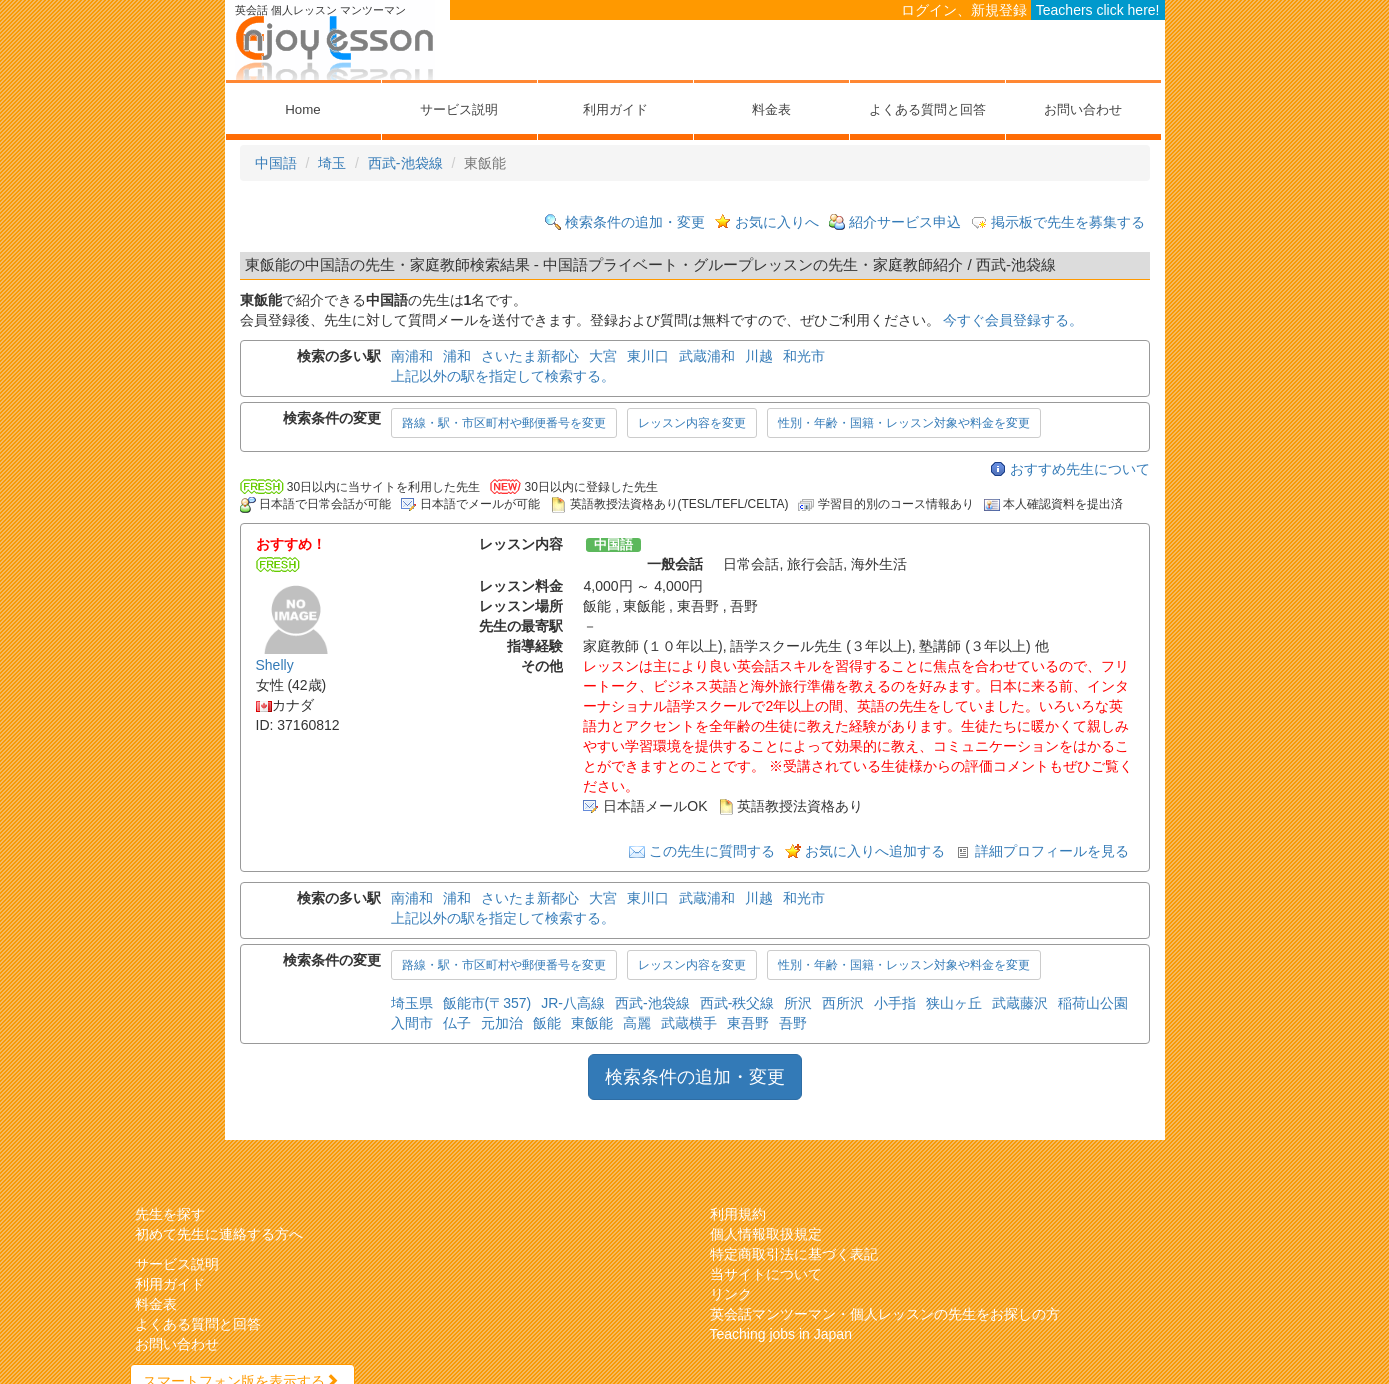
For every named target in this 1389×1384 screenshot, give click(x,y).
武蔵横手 (689, 1023)
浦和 (457, 356)
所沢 (798, 1003)
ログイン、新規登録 (964, 10)
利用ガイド (615, 109)
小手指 (895, 1003)
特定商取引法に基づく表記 (794, 1254)
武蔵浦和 (707, 356)
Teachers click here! (1098, 10)
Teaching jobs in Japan (781, 1334)
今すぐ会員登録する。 (1013, 320)
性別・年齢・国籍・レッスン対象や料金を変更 (904, 423)
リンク (731, 1294)
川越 (759, 356)
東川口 (648, 356)
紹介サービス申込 (905, 222)
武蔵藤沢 (1020, 1003)
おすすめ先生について (1080, 469)
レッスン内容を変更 (692, 423)
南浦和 (412, 356)
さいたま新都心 (530, 356)
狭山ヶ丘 (954, 1003)
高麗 (637, 1023)
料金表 (771, 109)
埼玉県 (412, 1003)
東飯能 (592, 1023)
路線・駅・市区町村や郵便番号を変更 (504, 423)
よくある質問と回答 (927, 109)
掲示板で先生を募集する (1068, 222)
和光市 (804, 356)
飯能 (547, 1023)
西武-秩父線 (737, 1003)
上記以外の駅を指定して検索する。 (503, 376)
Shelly (275, 665)
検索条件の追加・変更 (635, 222)
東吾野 (748, 1023)
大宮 (603, 356)
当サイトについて (766, 1274)
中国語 (276, 163)
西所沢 (843, 1003)
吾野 (793, 1023)
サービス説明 (459, 109)
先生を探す (170, 1214)
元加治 (502, 1023)
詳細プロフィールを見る (1052, 851)
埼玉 (332, 163)
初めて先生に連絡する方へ (219, 1234)
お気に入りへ (777, 222)
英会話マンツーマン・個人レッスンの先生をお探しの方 (885, 1314)
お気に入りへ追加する (875, 851)
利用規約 (738, 1214)
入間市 (412, 1023)
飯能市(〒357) (487, 1003)
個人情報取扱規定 (766, 1234)
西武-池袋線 (405, 163)
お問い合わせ (1083, 109)
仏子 (457, 1023)
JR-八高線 (573, 1003)
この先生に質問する (712, 851)
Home (302, 109)
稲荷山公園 (1093, 1003)
